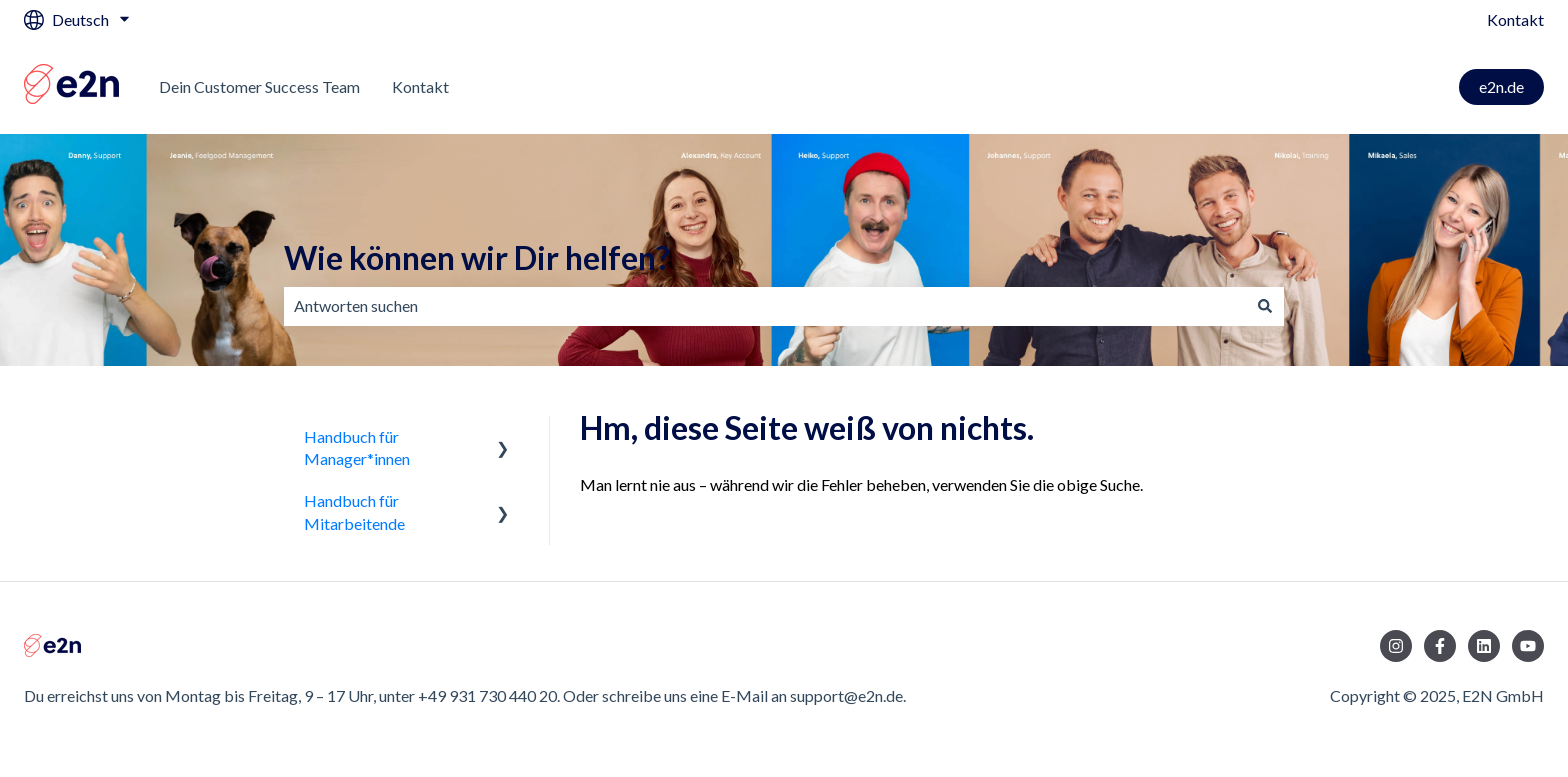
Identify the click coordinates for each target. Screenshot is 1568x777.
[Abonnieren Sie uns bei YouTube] (1528, 646)
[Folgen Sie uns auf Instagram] (1396, 646)
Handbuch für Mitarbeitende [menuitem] (354, 511)
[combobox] (765, 306)
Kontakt (1515, 19)
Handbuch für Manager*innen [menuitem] (357, 447)
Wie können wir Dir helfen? (477, 257)
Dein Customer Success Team (259, 86)
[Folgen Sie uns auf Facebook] (1440, 646)
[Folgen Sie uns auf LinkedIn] (1484, 646)
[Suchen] (1265, 306)
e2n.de (1501, 86)
